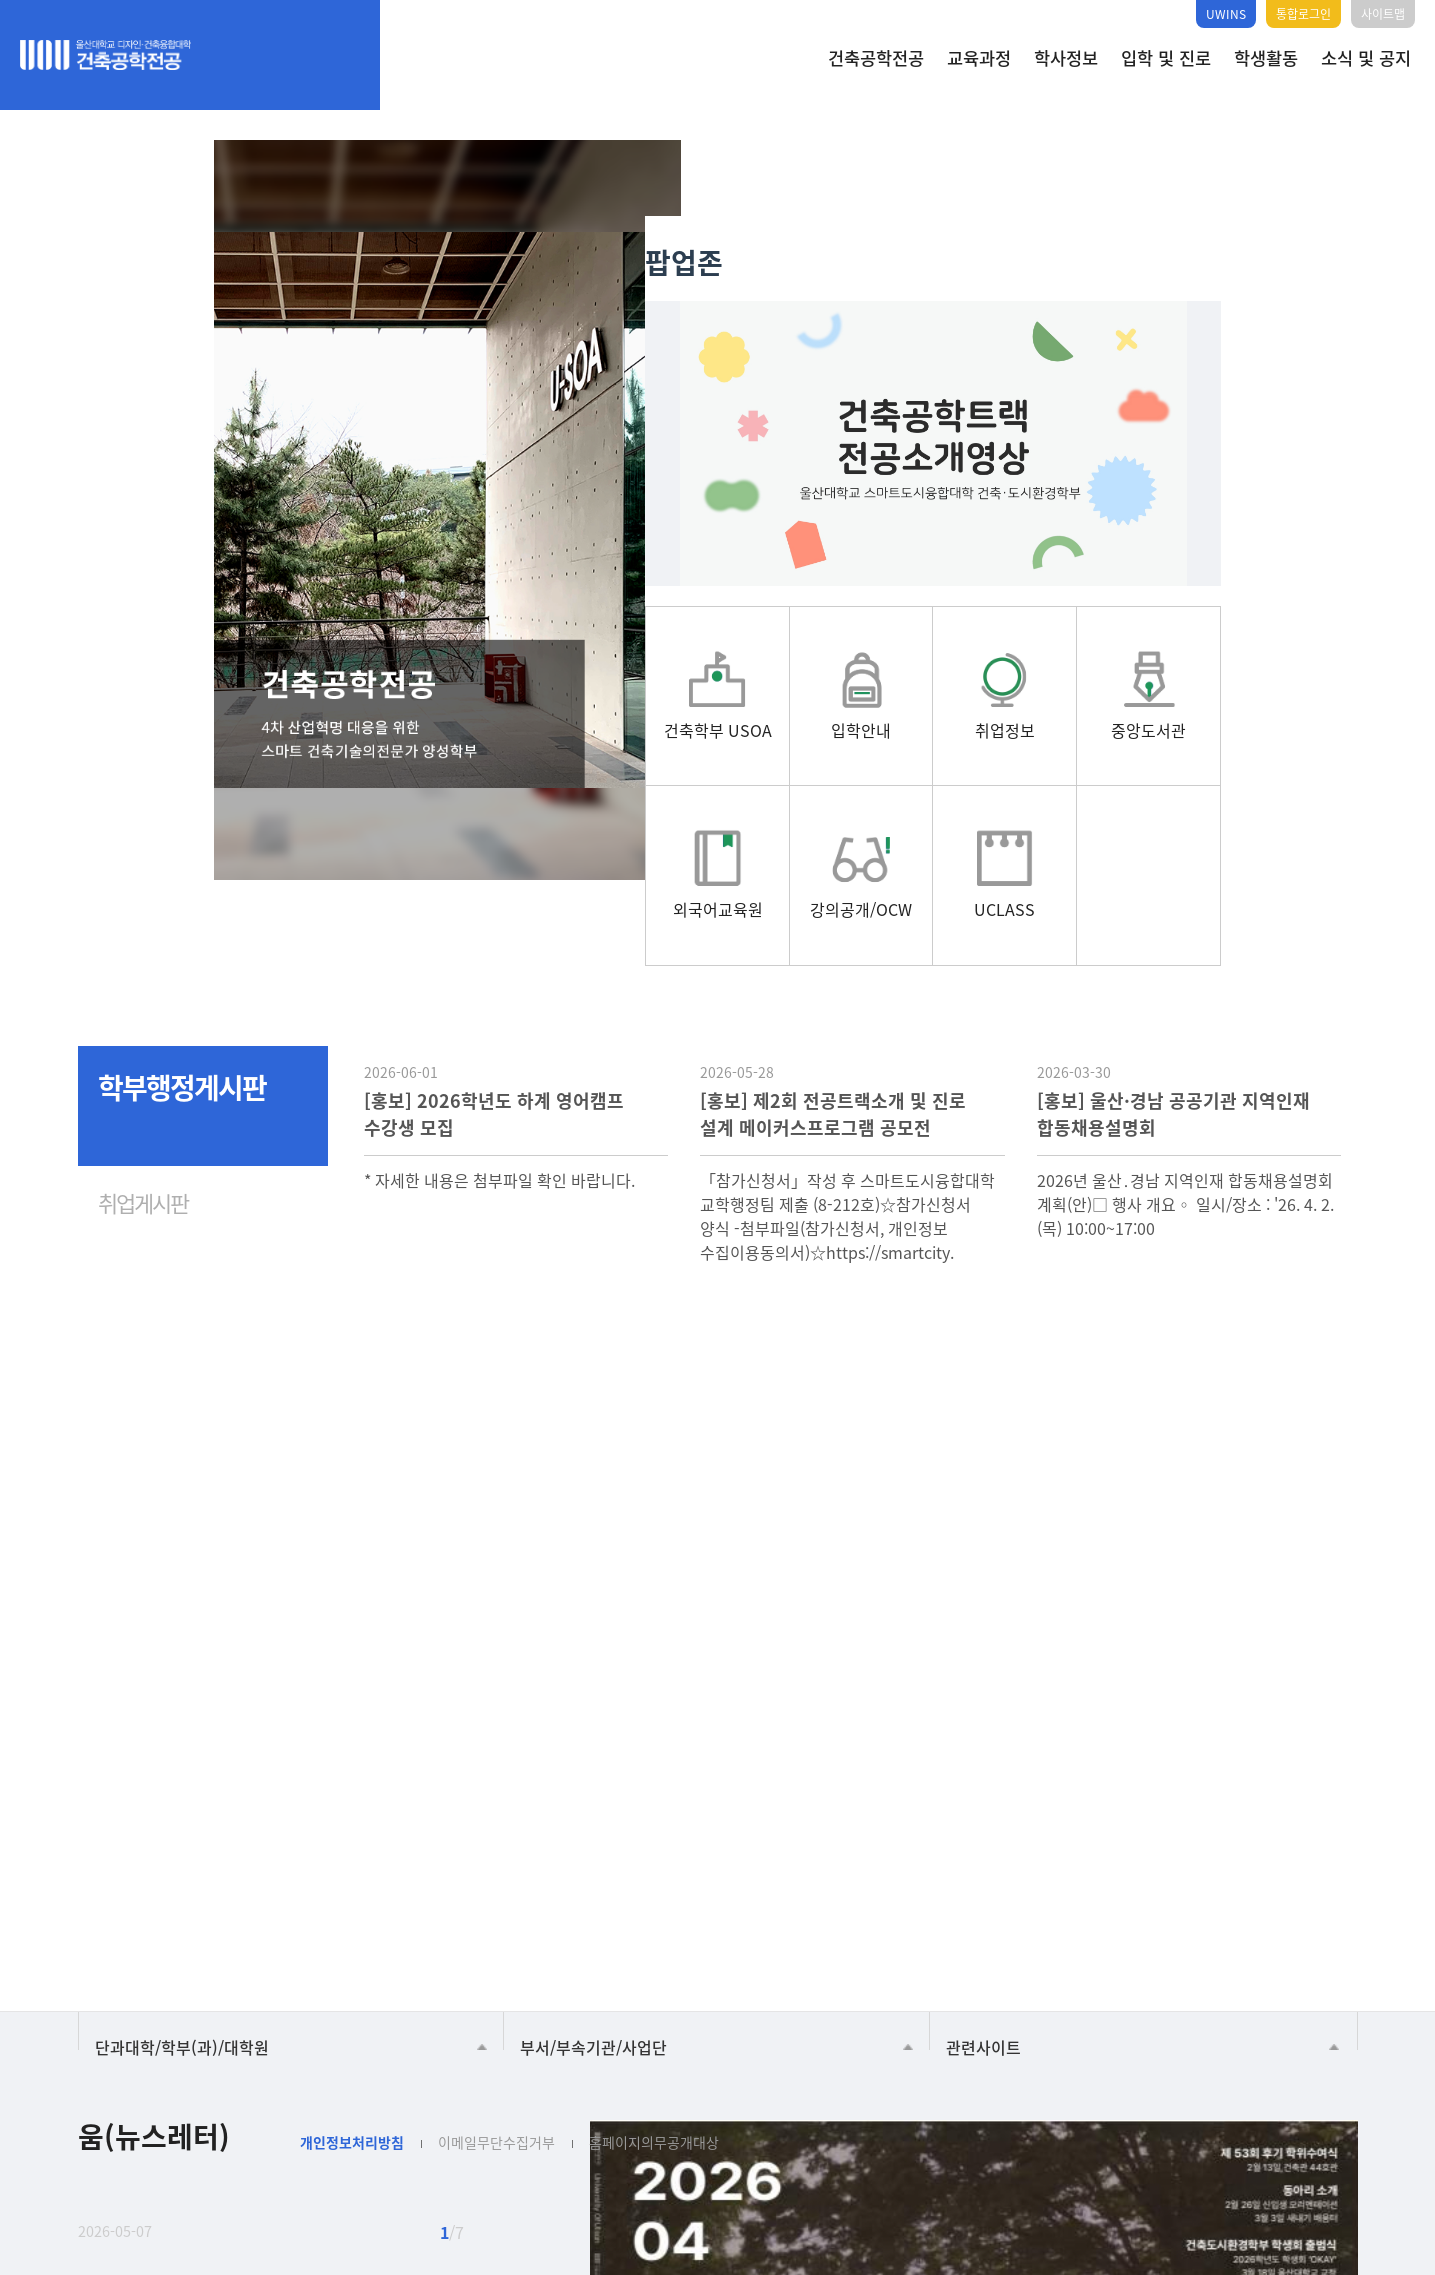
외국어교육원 (922, 1900)
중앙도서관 (791, 1900)
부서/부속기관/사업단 (593, 1966)
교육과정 (979, 57)
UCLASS (1051, 1900)
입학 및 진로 (1166, 57)
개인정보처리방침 (352, 2061)
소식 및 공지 (1366, 57)
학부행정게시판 (182, 1001)
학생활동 (1266, 57)
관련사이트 (983, 1966)
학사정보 (1066, 57)
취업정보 (662, 1900)
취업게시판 (143, 1116)
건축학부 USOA (393, 1900)
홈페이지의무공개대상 (654, 2061)
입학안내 (532, 1900)
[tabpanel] (474, 510)
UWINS (1226, 13)
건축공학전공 (876, 57)
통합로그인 (1303, 13)
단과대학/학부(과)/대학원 (182, 1966)
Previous (103, 1755)
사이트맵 (1383, 13)
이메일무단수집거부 (496, 2061)
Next (169, 1755)
